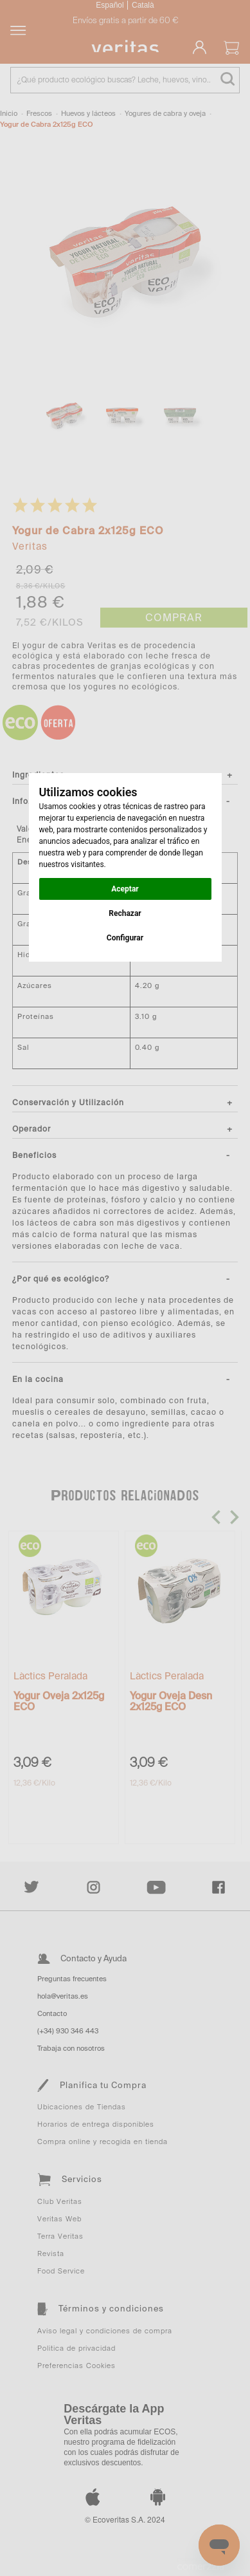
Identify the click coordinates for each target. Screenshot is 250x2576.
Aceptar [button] (124, 888)
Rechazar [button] (125, 913)
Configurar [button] (125, 937)
